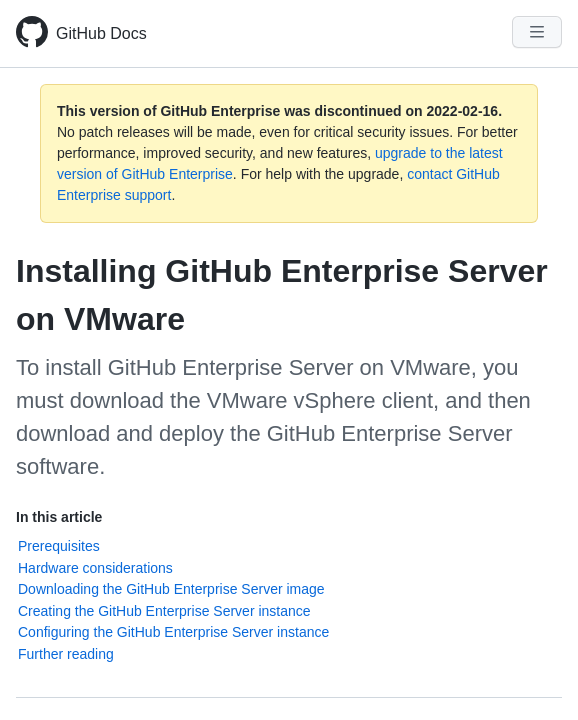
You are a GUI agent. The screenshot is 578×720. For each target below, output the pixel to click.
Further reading (66, 654)
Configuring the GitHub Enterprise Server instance (173, 632)
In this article (59, 517)
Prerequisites (59, 546)
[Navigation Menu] (537, 32)
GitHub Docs (101, 33)
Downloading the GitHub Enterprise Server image (171, 589)
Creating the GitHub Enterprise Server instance (164, 611)
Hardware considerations (95, 568)
